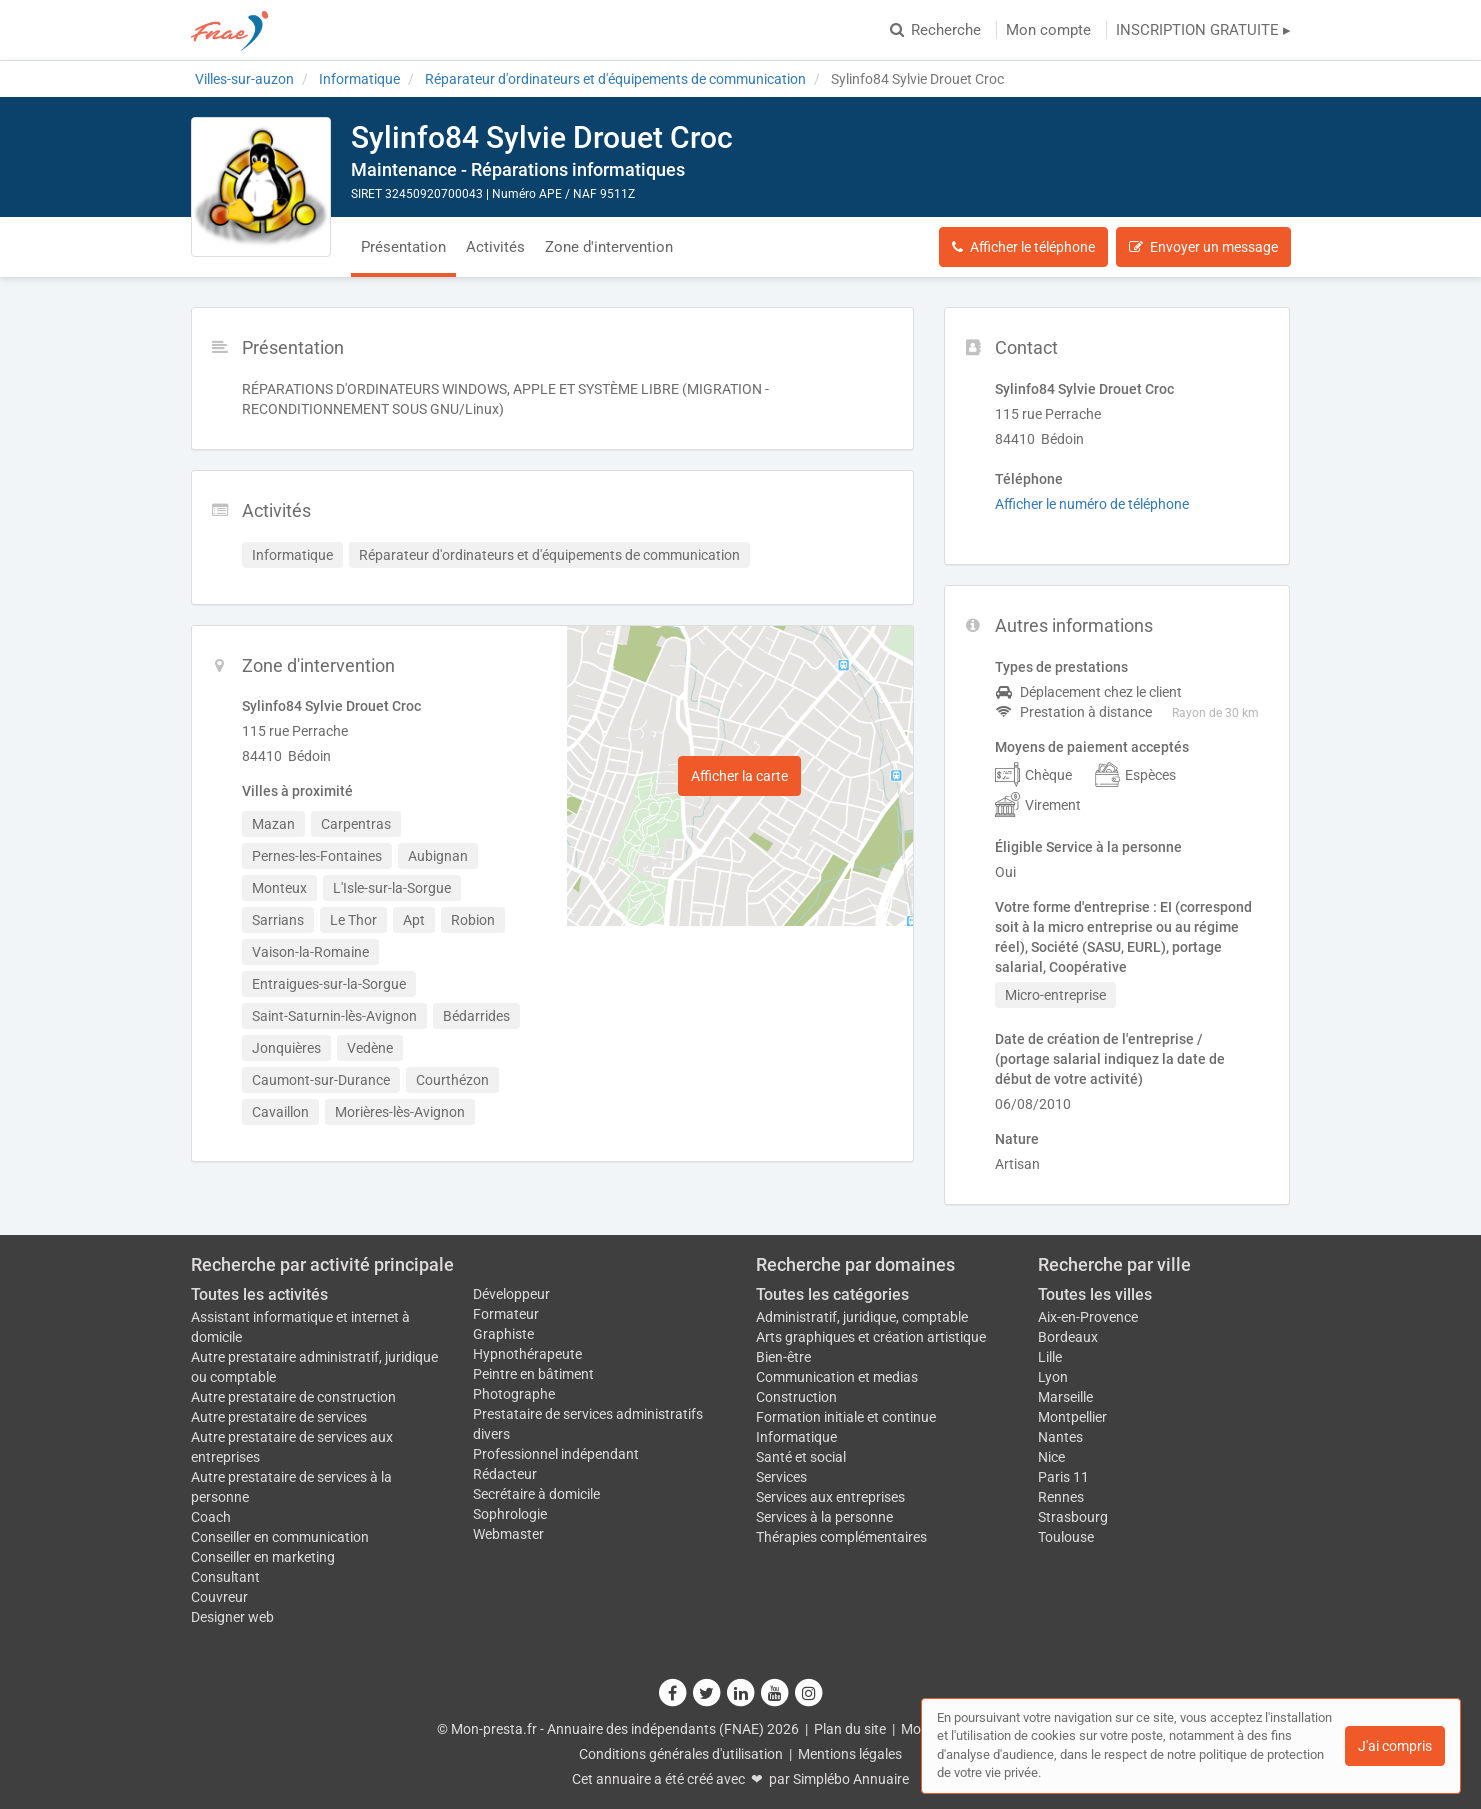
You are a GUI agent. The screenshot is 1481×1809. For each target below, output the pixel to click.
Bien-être (783, 1357)
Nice (1051, 1457)
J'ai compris (1395, 1746)
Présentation (403, 247)
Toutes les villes (1095, 1294)
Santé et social (801, 1457)
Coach (211, 1517)
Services (781, 1477)
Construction (796, 1397)
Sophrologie (510, 1514)
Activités (495, 247)
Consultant (225, 1577)
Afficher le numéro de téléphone (1092, 504)
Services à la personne (824, 1517)
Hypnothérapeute (527, 1354)
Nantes (1060, 1437)
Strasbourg (1073, 1517)
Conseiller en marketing (263, 1557)
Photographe (514, 1394)
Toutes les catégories (832, 1294)
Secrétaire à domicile (536, 1494)
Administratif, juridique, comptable (862, 1317)
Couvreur (219, 1597)
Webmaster (508, 1534)
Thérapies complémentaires (841, 1537)
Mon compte (1048, 30)
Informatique (796, 1437)
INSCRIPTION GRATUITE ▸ (1203, 30)
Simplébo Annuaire (851, 1779)
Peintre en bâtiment (533, 1374)
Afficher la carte (739, 776)
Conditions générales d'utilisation (681, 1754)
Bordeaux (1068, 1337)
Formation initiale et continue (846, 1417)
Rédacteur (505, 1474)
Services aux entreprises (830, 1497)
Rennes (1061, 1497)
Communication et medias (837, 1377)
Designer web (232, 1617)
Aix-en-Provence (1088, 1317)
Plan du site (850, 1729)
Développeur (511, 1294)
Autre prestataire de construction (293, 1397)
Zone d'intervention (609, 247)
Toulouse (1066, 1537)
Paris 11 (1063, 1477)
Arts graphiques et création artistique (871, 1337)
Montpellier (1072, 1417)
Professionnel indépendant (556, 1454)
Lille (1050, 1357)
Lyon (1053, 1377)
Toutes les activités (259, 1294)
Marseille (1065, 1397)
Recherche (935, 30)
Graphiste (503, 1334)
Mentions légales (850, 1754)
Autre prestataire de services (279, 1417)
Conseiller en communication (280, 1537)
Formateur (506, 1314)
